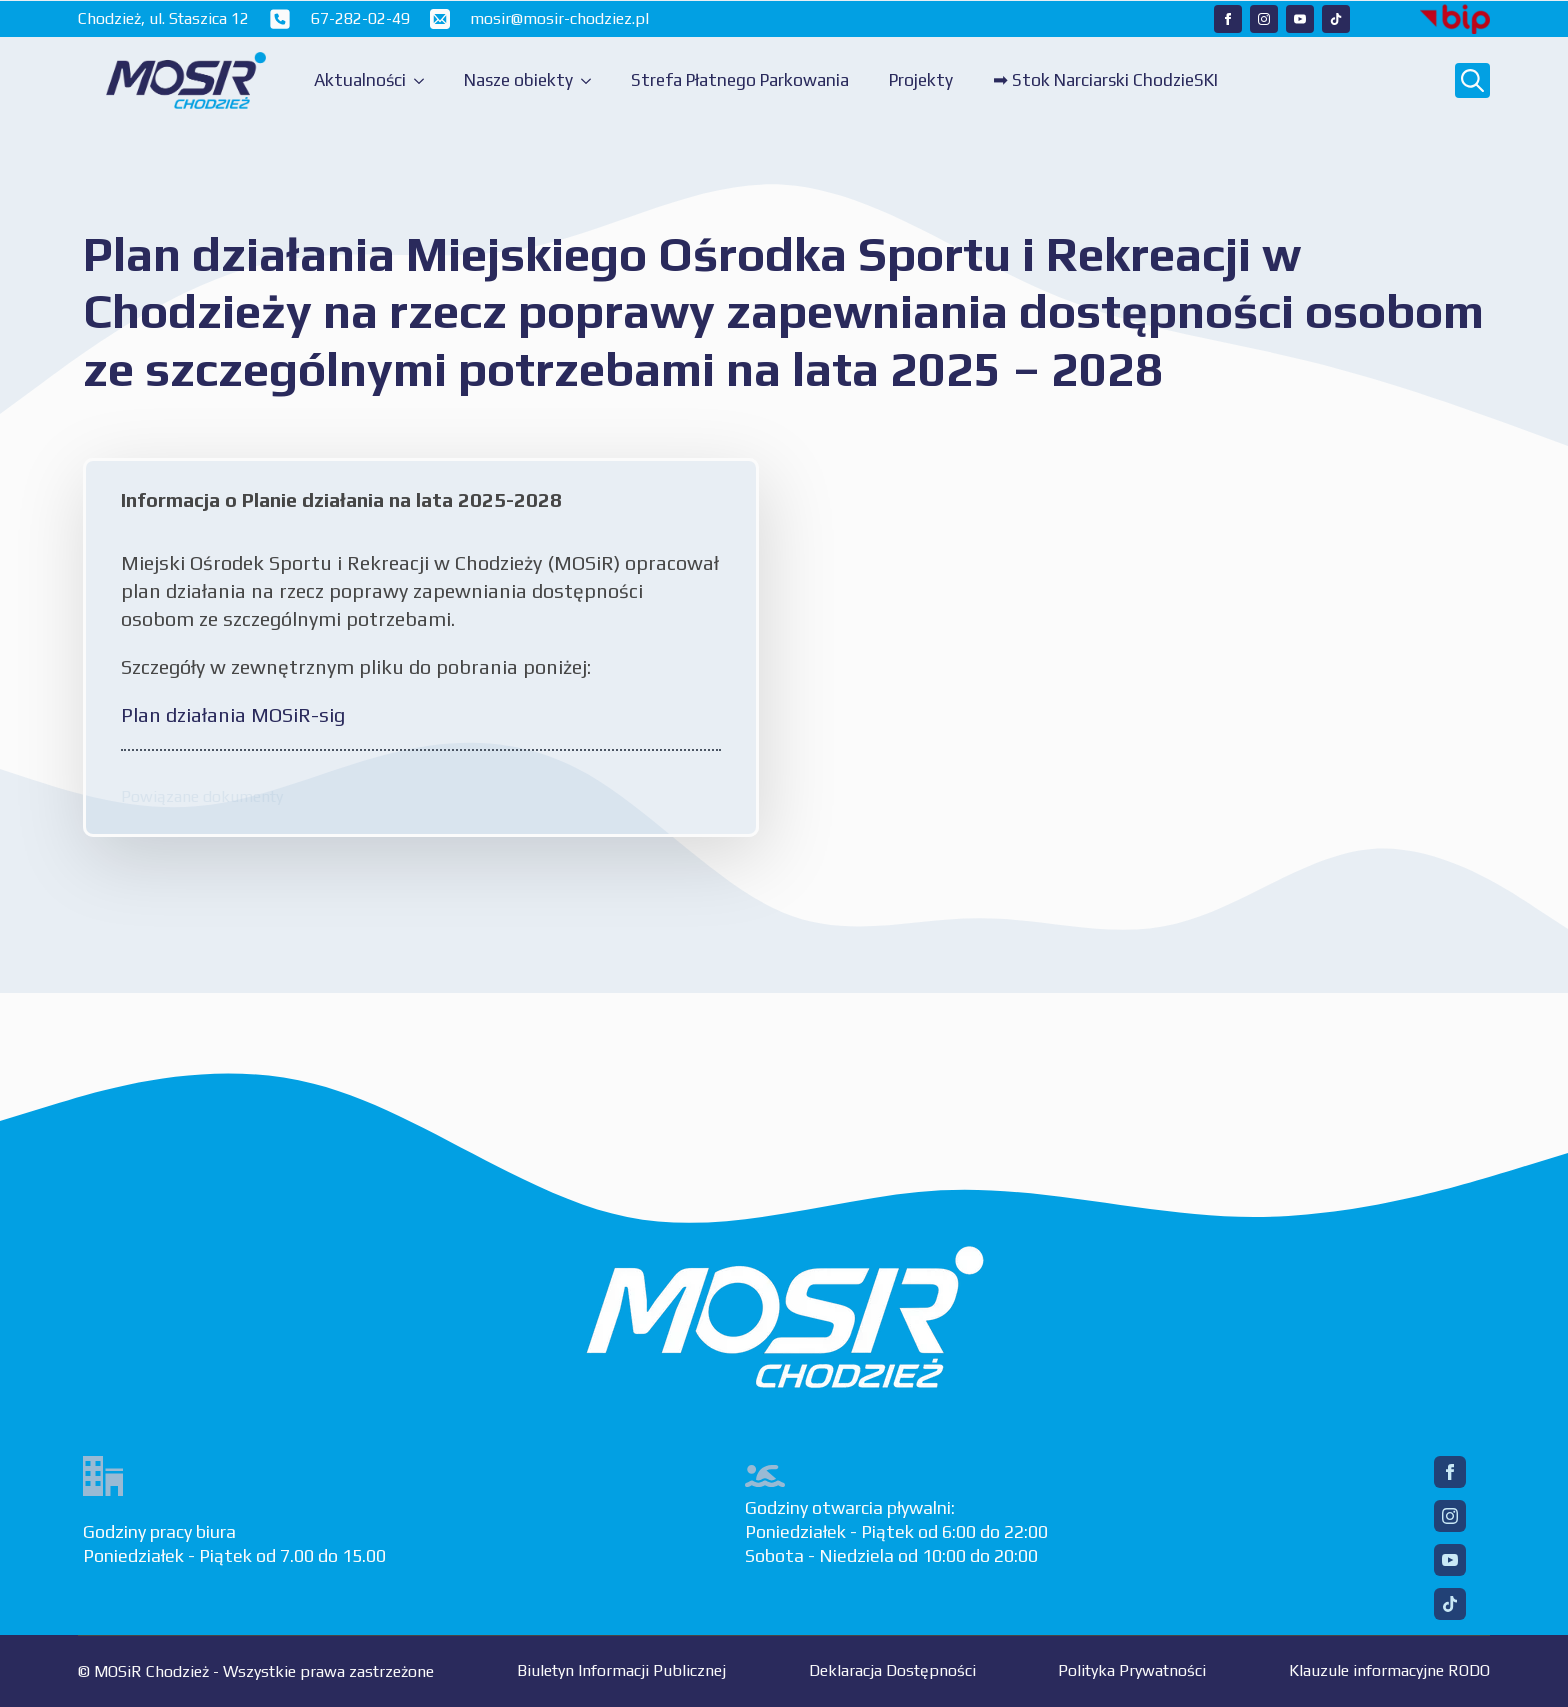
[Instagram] (1450, 1516)
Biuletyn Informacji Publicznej (621, 1670)
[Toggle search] (1472, 80)
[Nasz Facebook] (1228, 19)
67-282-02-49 (360, 18)
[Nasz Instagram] (1264, 19)
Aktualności (360, 80)
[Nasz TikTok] (1336, 19)
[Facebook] (1450, 1472)
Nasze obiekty (518, 80)
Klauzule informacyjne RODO (1389, 1670)
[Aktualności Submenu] (425, 81)
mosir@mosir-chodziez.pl (559, 18)
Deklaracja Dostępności (892, 1670)
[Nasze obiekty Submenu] (592, 81)
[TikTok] (1450, 1604)
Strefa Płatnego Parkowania (740, 80)
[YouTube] (1450, 1560)
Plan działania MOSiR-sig (233, 714)
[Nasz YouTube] (1300, 19)
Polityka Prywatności (1132, 1670)
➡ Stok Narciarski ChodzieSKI (1105, 80)
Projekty (921, 80)
